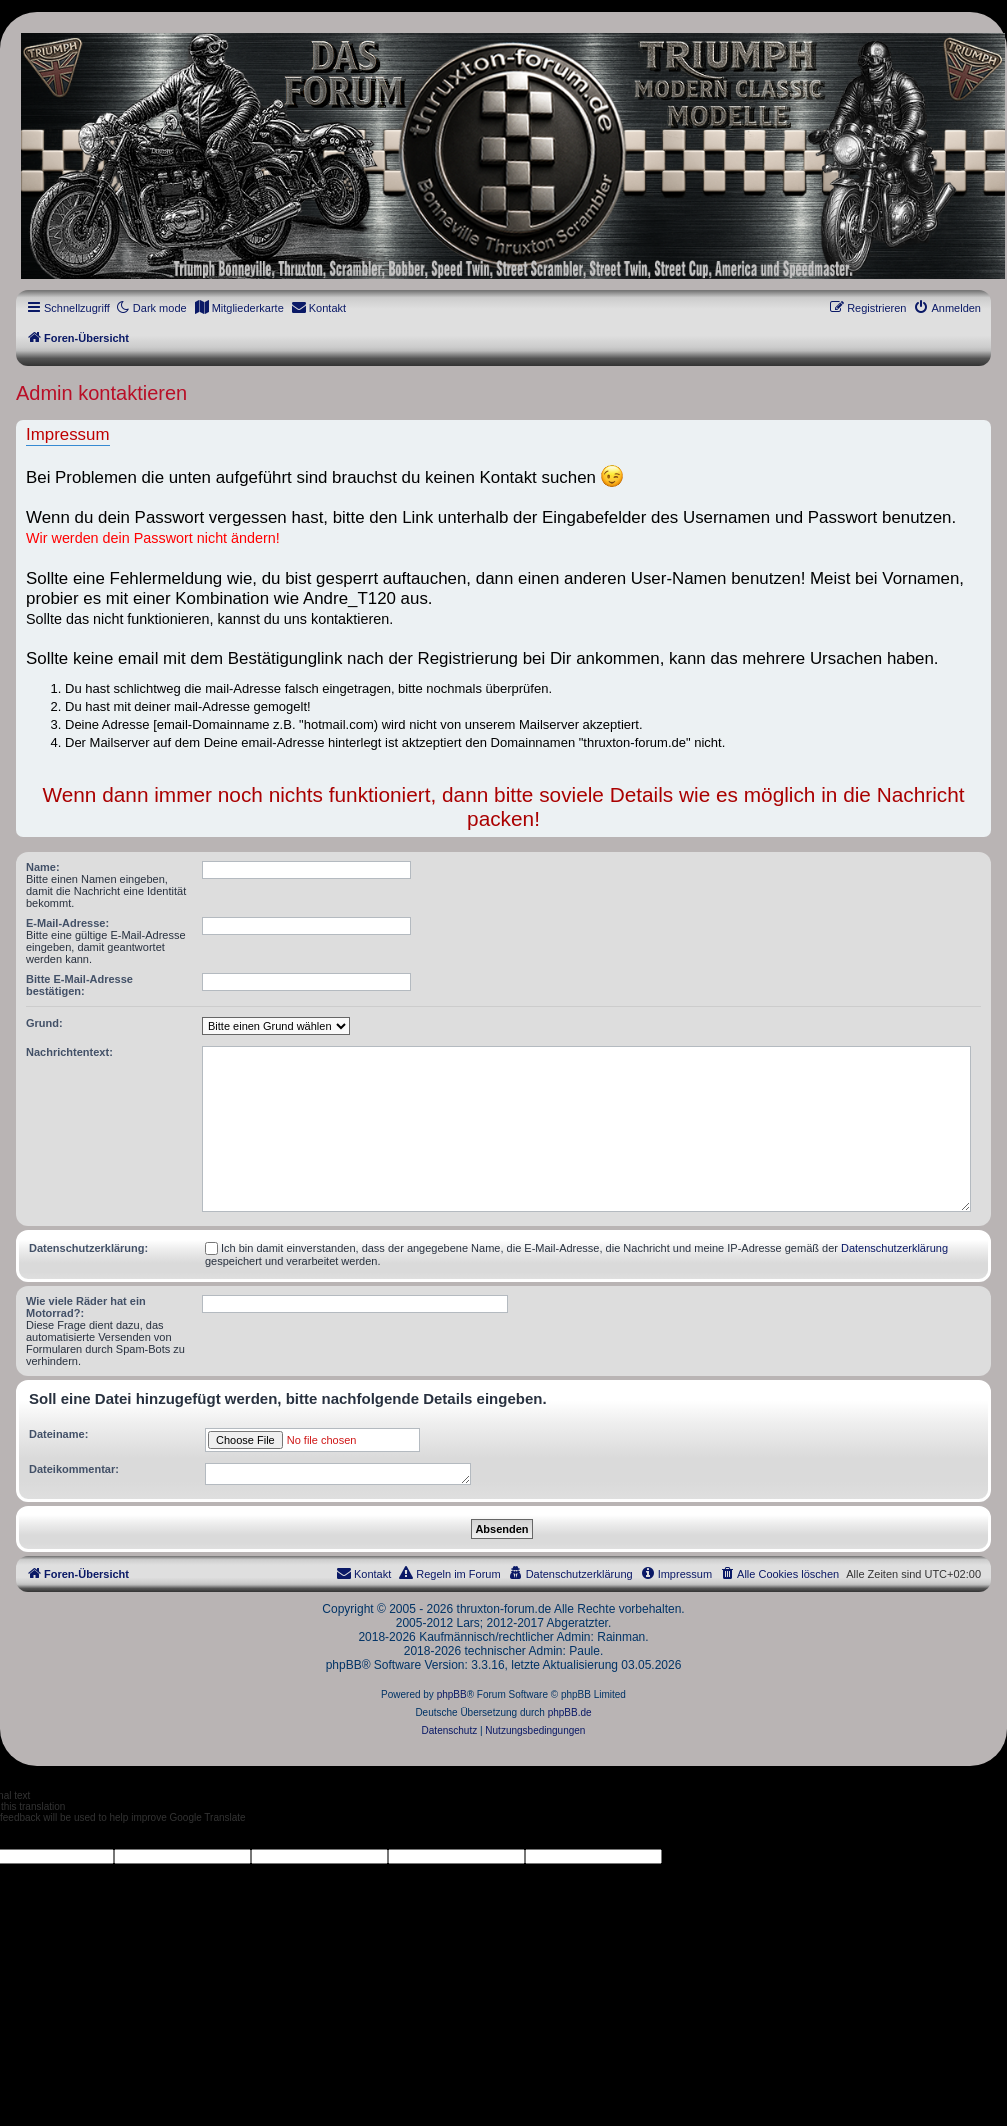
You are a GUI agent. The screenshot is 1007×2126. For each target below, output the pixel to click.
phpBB (452, 1694)
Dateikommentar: (74, 1469)
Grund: (44, 1023)
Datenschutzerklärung (894, 1248)
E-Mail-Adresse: (67, 923)
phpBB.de (570, 1712)
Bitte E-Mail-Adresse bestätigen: (79, 985)
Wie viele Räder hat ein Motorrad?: (86, 1307)
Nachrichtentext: (69, 1052)
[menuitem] (239, 308)
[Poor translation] (49, 1836)
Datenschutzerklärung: (88, 1248)
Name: (43, 867)
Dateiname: (58, 1434)
